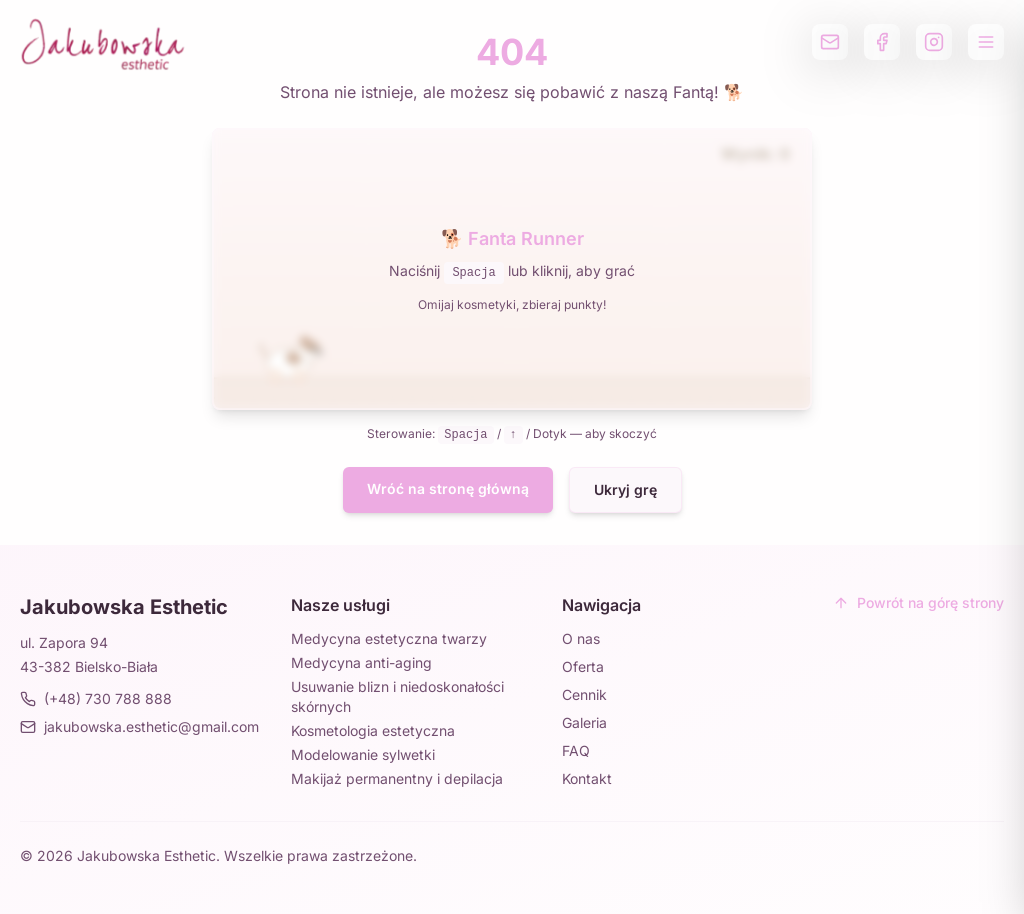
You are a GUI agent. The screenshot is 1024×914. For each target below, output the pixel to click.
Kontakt (587, 778)
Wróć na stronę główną (448, 488)
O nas (581, 638)
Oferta (583, 666)
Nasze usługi (340, 605)
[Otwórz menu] (986, 42)
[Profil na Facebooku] (882, 42)
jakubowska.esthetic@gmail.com (139, 726)
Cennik (584, 694)
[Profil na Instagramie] (934, 42)
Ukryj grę (625, 489)
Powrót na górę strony (918, 602)
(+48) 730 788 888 (96, 698)
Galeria (584, 722)
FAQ (576, 750)
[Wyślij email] (830, 42)
